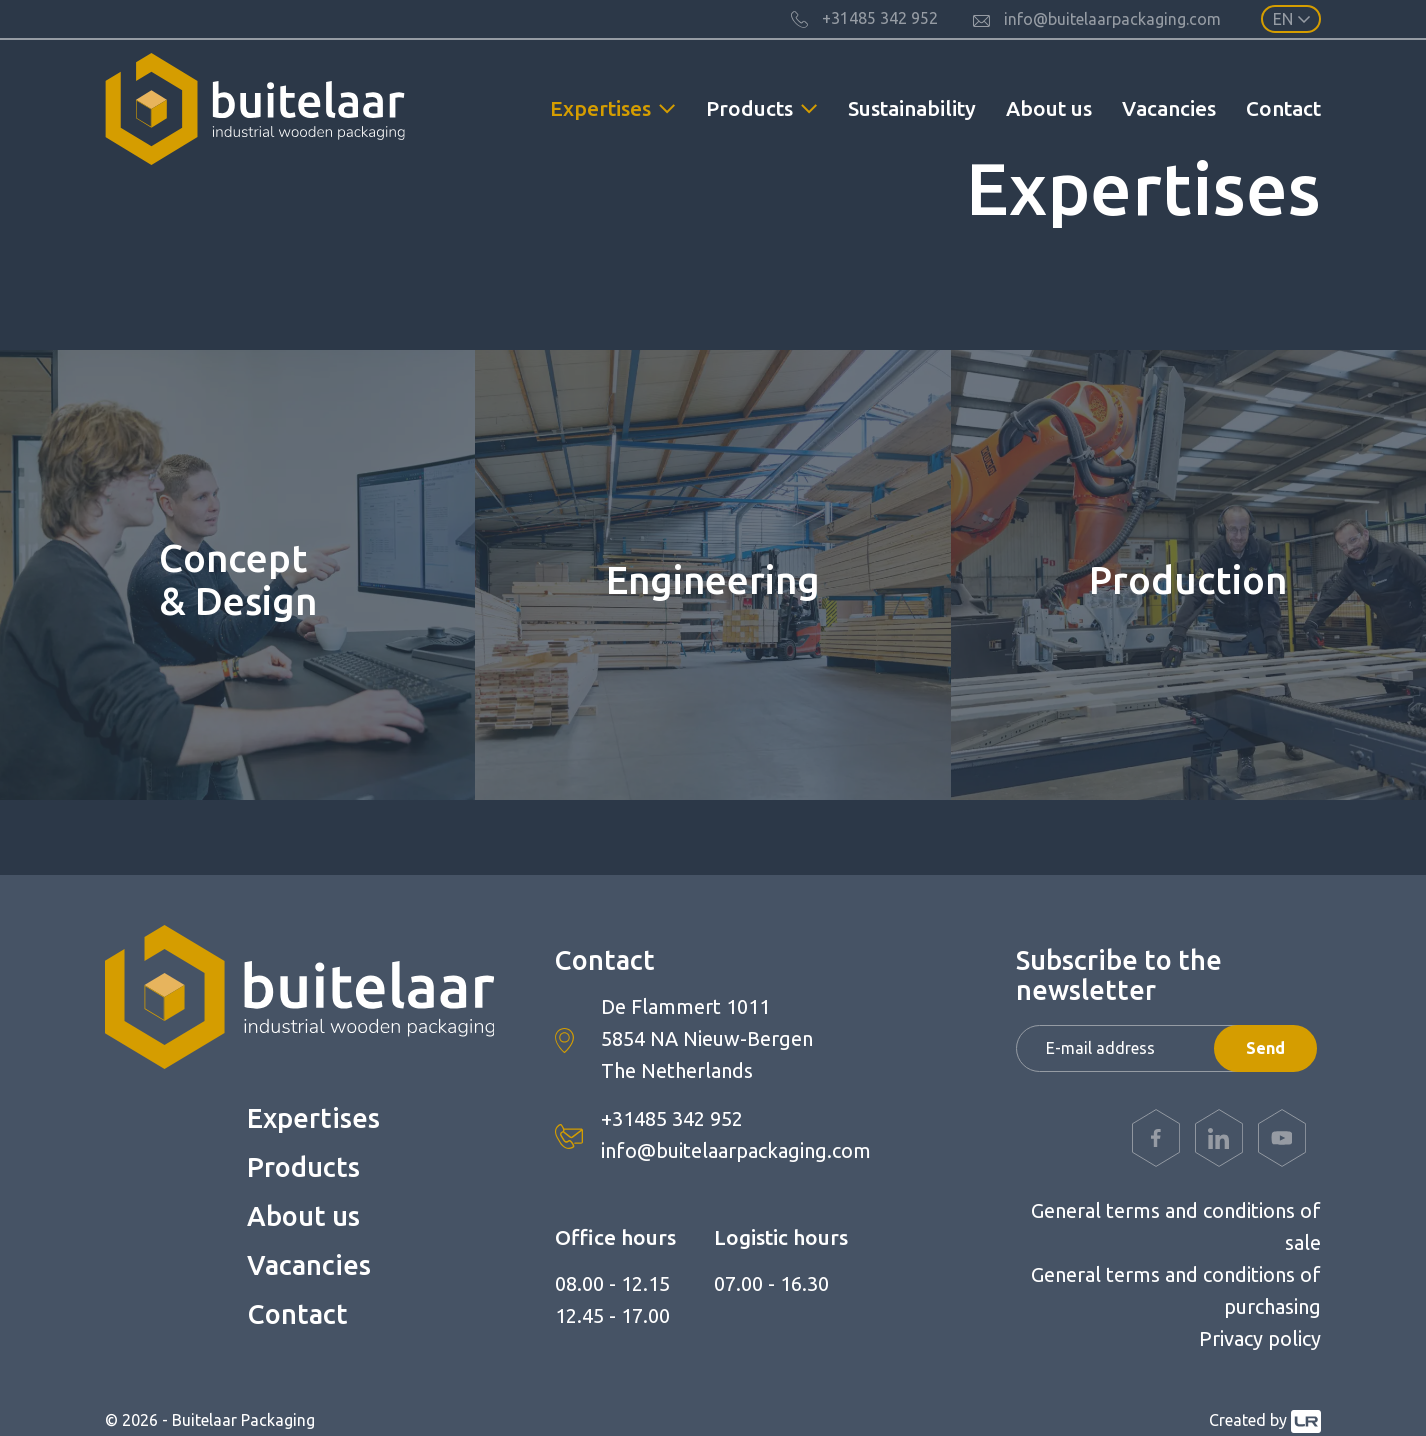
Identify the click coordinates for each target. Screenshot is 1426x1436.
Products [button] (749, 108)
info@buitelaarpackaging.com (736, 1150)
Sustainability (912, 108)
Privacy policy (1260, 1338)
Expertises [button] (600, 108)
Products (303, 1167)
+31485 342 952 (672, 1118)
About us (1049, 108)
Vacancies (1169, 108)
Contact (1283, 108)
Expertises (313, 1118)
